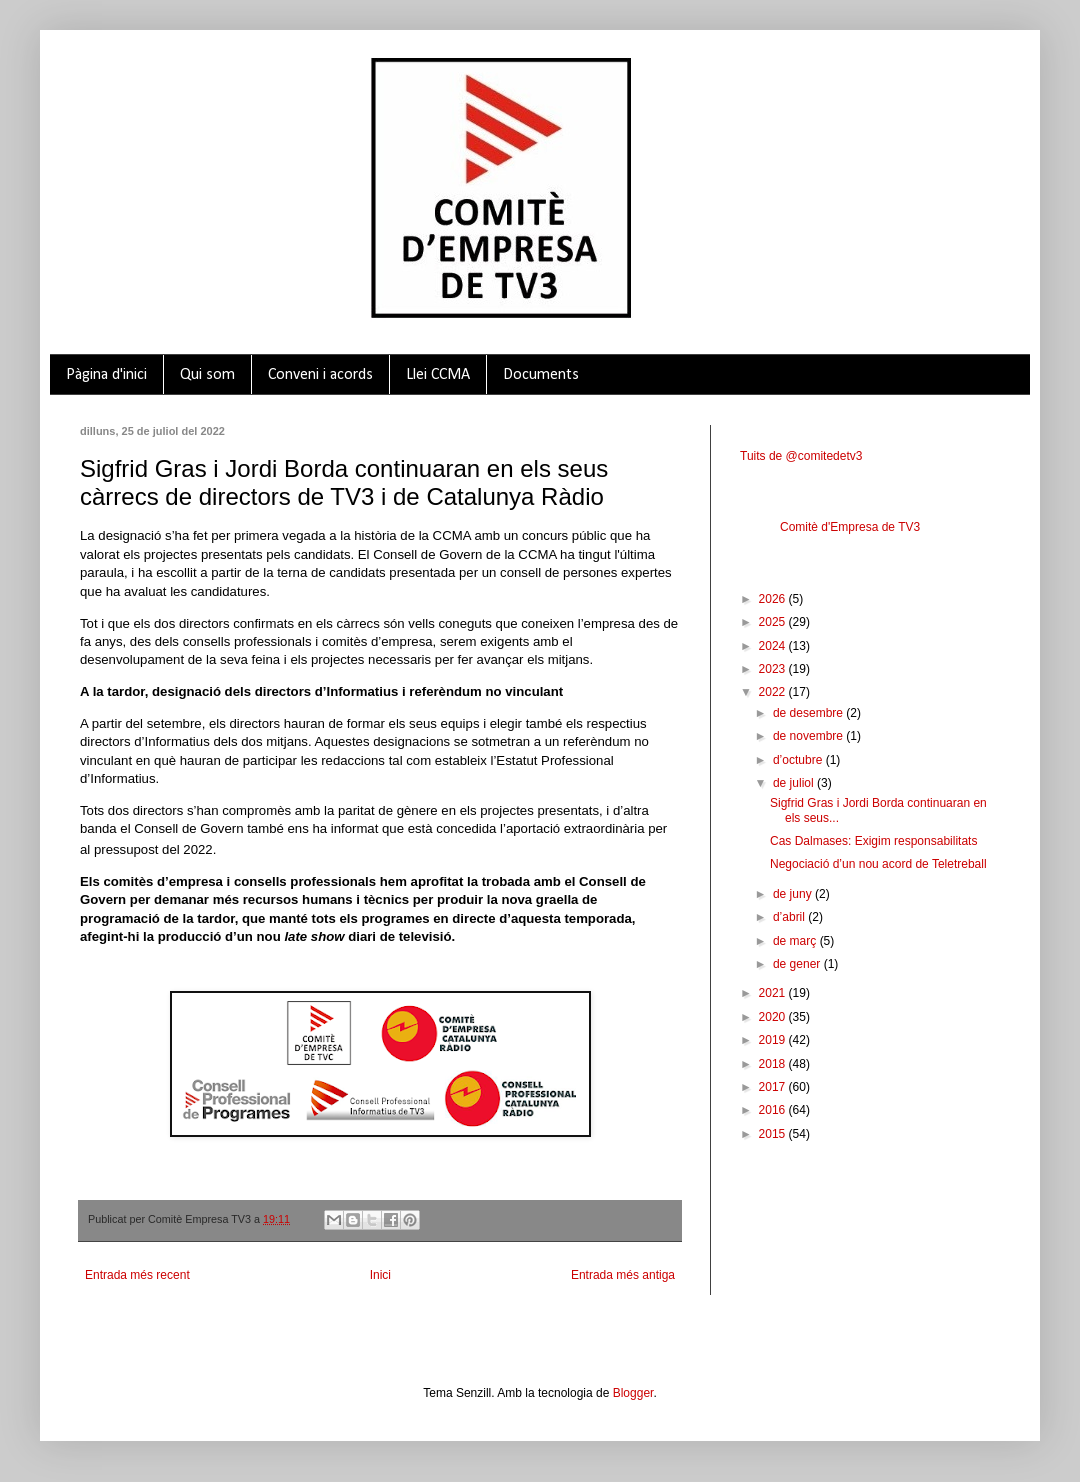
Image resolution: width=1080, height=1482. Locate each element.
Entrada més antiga (623, 1275)
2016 (774, 1110)
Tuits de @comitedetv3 (801, 456)
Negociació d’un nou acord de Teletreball (878, 864)
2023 (774, 669)
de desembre (809, 713)
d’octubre (799, 760)
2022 (774, 692)
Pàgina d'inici (106, 375)
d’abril (790, 917)
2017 (774, 1087)
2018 (774, 1064)
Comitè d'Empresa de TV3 (850, 527)
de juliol (795, 783)
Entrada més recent (137, 1275)
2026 (774, 599)
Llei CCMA (438, 375)
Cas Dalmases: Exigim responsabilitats (873, 841)
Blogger (633, 1393)
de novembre (809, 736)
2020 (774, 1017)
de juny (794, 894)
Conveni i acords (320, 375)
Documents (541, 375)
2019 (774, 1040)
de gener (798, 964)
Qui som (207, 375)
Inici (380, 1275)
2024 (774, 646)
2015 (774, 1134)
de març (796, 941)
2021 (774, 993)
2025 (774, 622)
